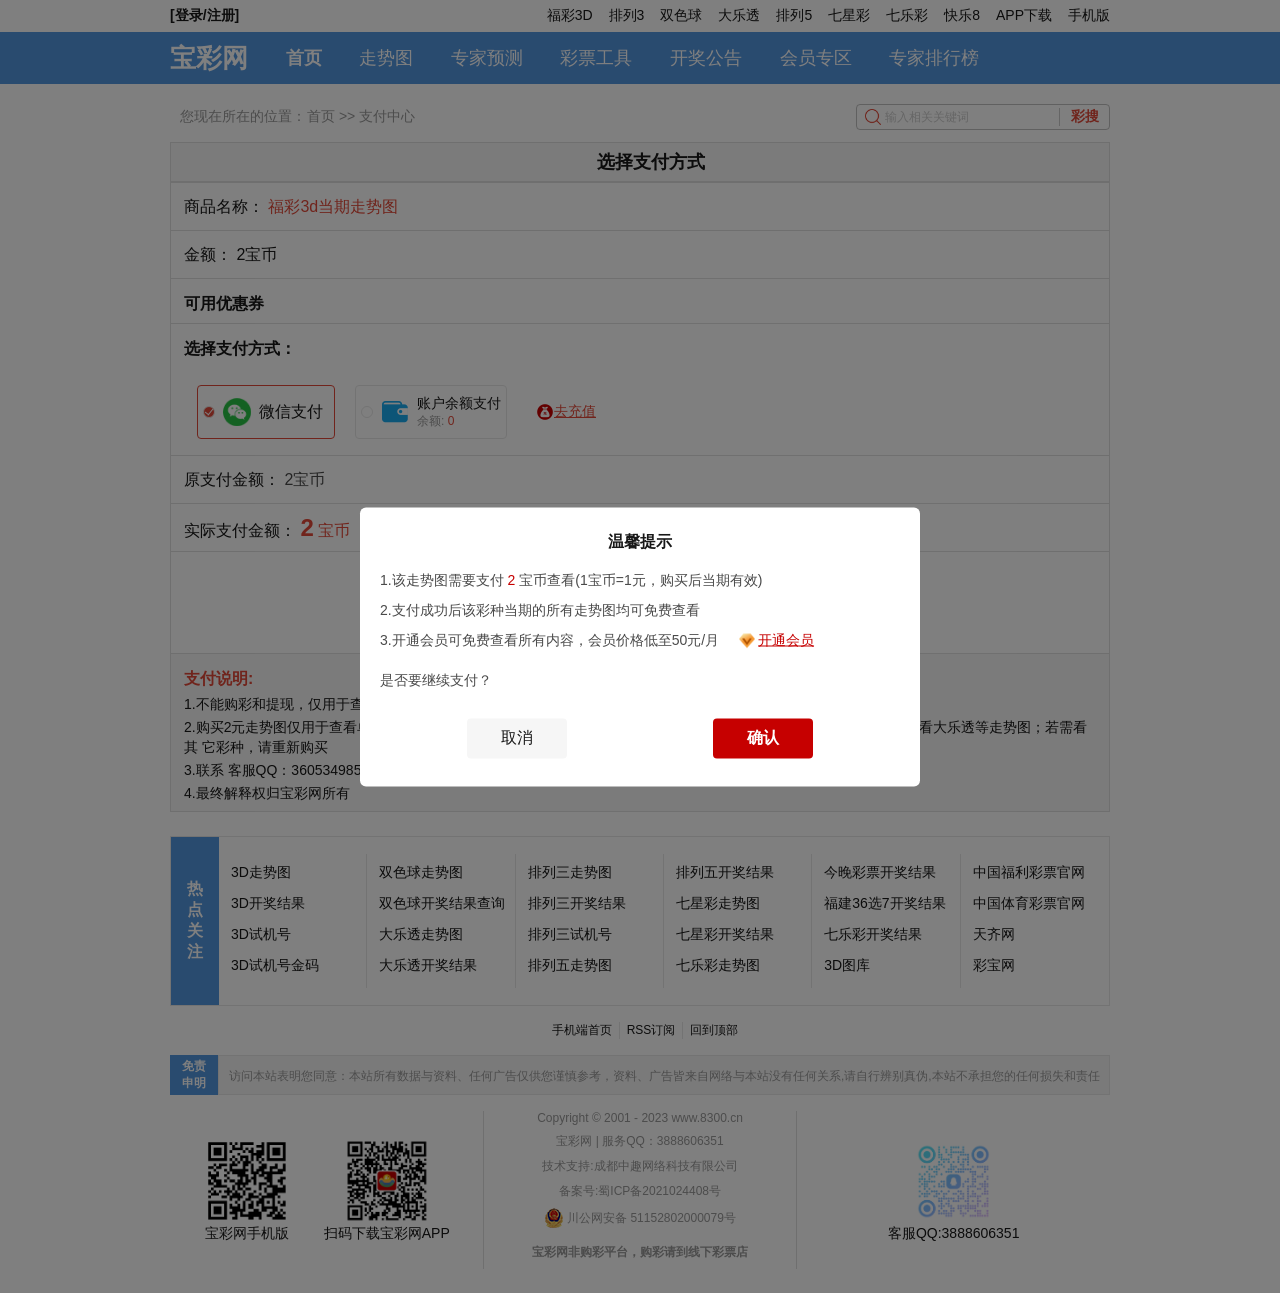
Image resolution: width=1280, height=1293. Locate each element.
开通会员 (786, 639)
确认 (763, 737)
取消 (517, 737)
